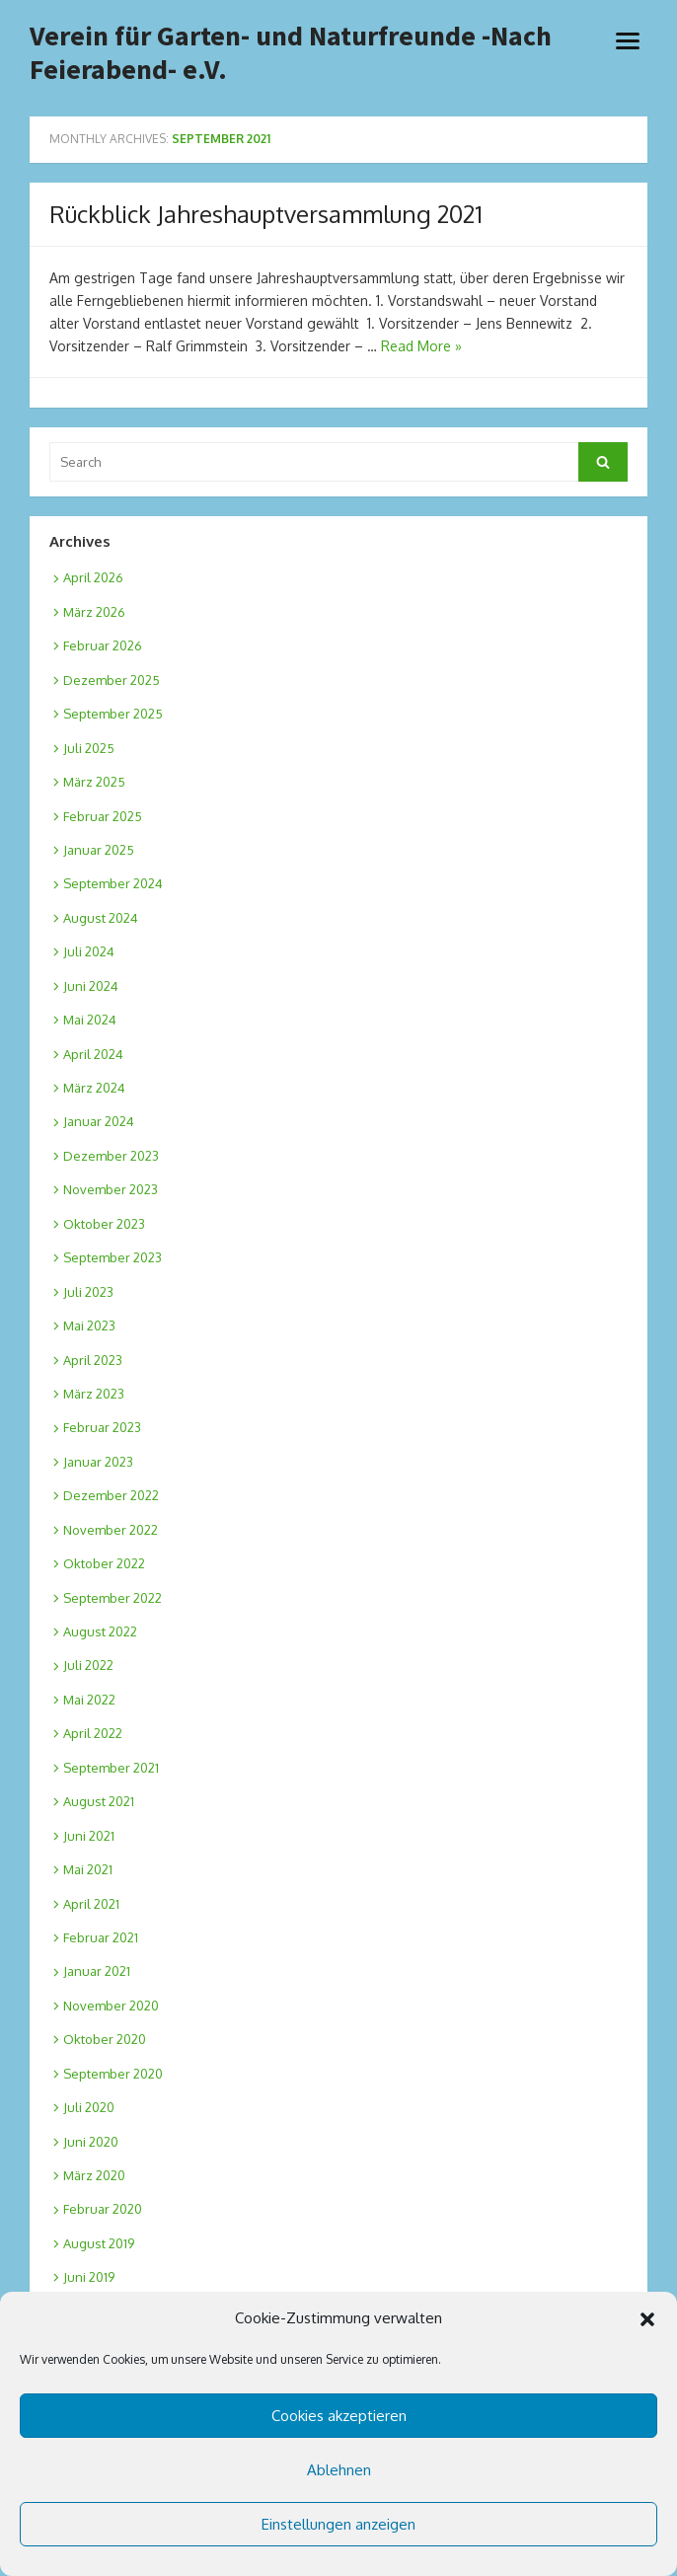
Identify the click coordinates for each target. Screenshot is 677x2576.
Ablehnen (339, 2470)
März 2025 (94, 782)
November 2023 (110, 1189)
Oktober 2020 (104, 2039)
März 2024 (94, 1088)
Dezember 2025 (111, 680)
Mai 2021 (88, 1869)
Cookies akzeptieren (339, 2415)
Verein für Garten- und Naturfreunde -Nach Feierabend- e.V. (291, 53)
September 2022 (112, 1598)
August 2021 (98, 1801)
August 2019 (98, 2243)
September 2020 (113, 2074)
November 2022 (110, 1530)
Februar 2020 (102, 2209)
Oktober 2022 (104, 1563)
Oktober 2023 (104, 1224)
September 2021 (111, 1768)
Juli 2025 (88, 748)
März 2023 (93, 1394)
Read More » (421, 346)
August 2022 (100, 1631)
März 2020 (94, 2175)
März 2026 (94, 612)
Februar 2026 (102, 645)
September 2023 (112, 1257)
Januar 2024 (98, 1121)
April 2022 (92, 1733)
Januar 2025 (98, 850)
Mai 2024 (89, 1019)
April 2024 (93, 1054)
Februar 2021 (100, 1937)
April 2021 (91, 1904)
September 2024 (113, 883)
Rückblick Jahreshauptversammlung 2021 (266, 213)
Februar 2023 (102, 1427)
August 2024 (100, 918)
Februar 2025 (102, 816)
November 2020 (111, 2005)
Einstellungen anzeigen (338, 2524)
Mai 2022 (89, 1699)
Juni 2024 (90, 986)
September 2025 (113, 713)
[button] (647, 2319)
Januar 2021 (96, 1971)
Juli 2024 (88, 951)
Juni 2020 (90, 2142)
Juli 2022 (88, 1665)
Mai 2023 (89, 1325)
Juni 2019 (88, 2277)
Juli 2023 (88, 1292)
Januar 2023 (98, 1462)
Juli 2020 (88, 2107)
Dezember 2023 (111, 1156)
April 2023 (92, 1360)
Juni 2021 (88, 1836)
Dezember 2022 (111, 1495)
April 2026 (93, 577)
